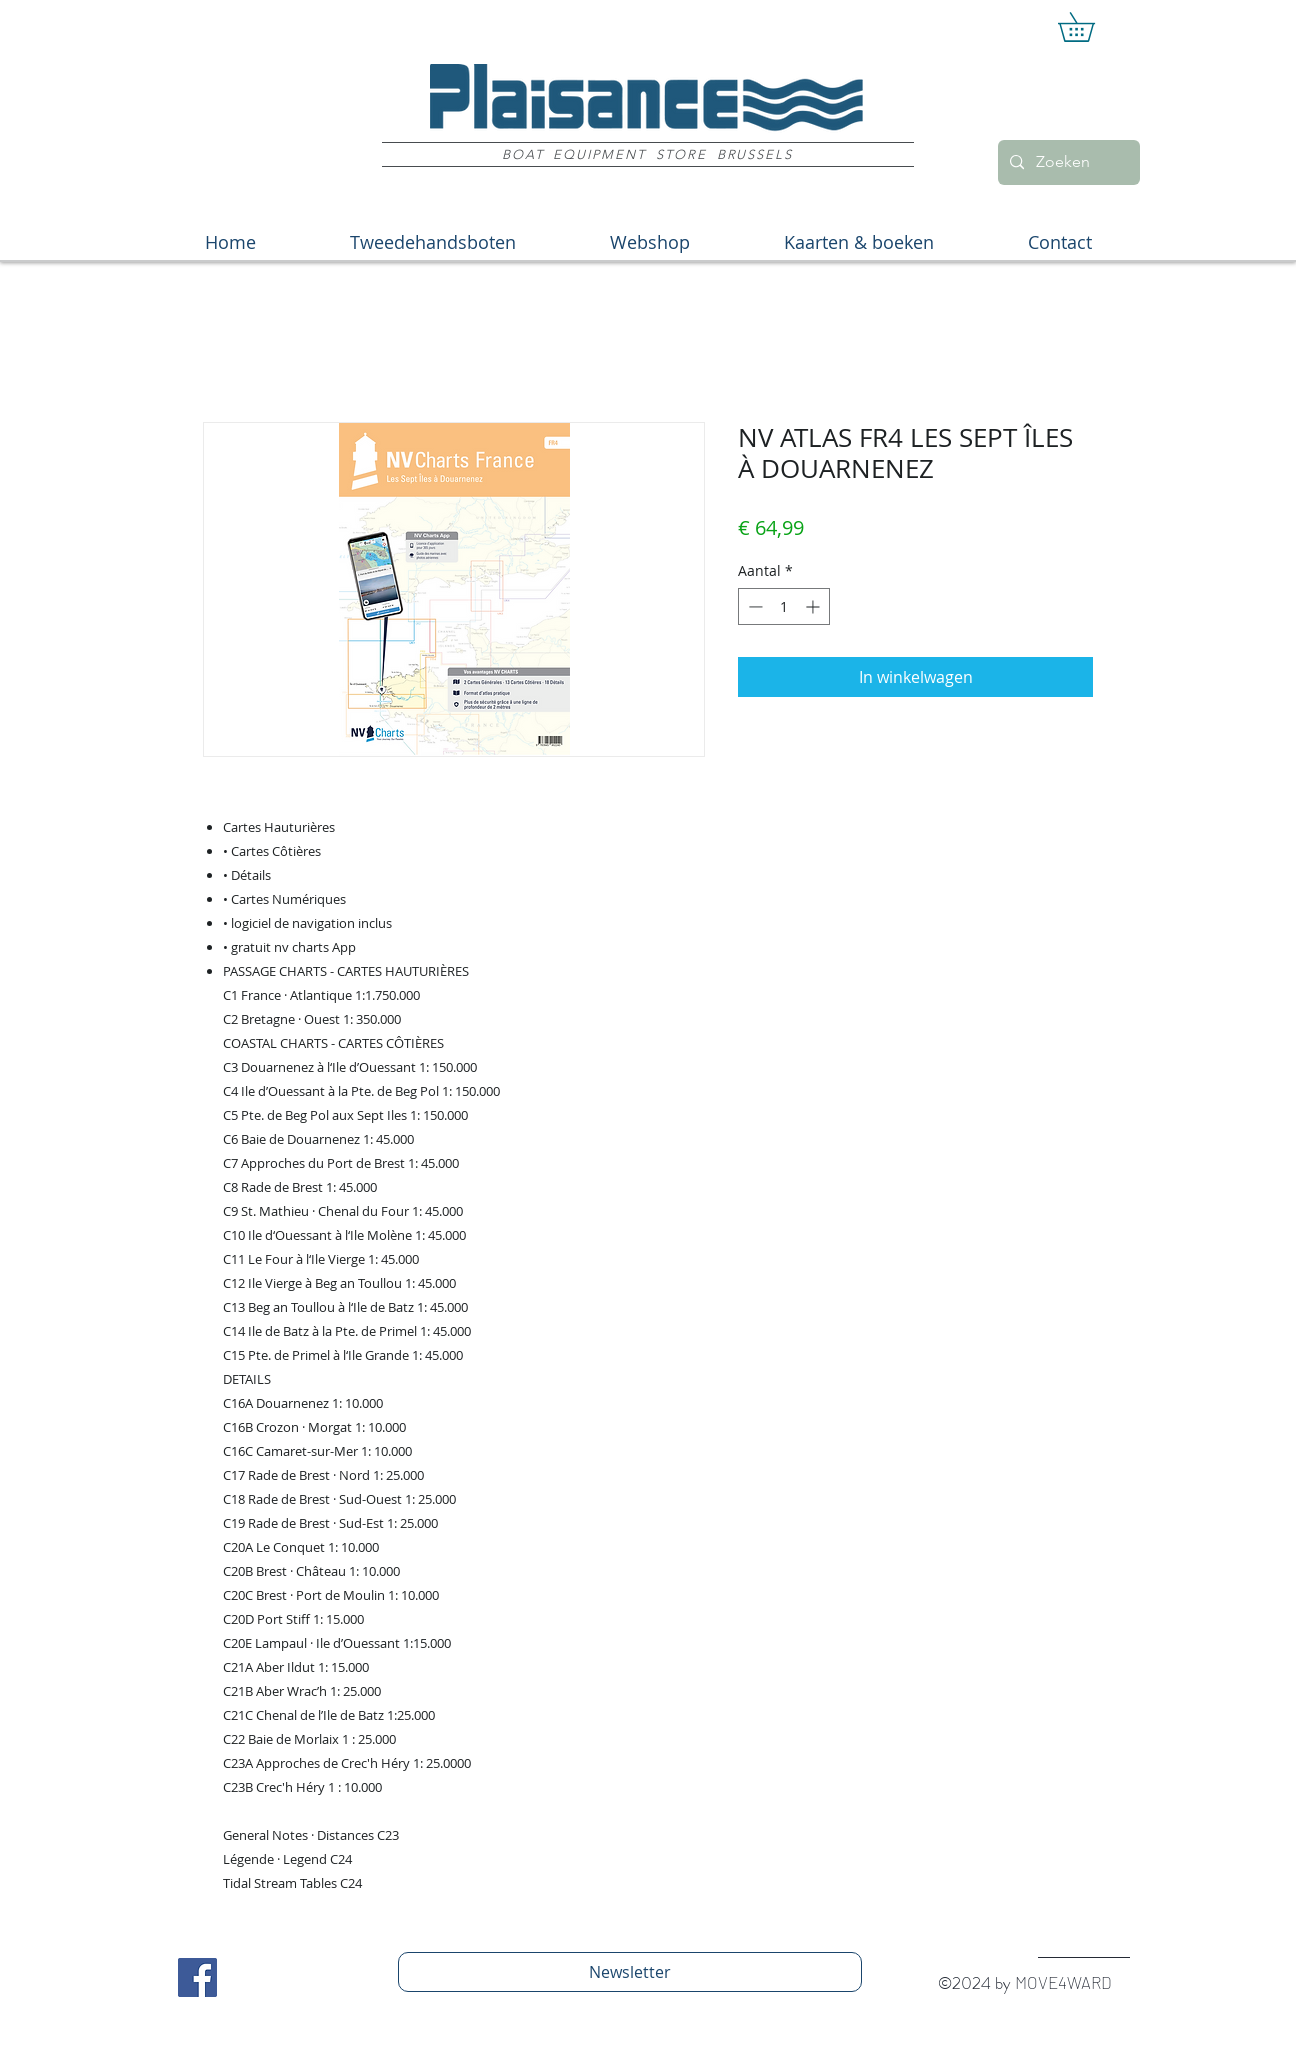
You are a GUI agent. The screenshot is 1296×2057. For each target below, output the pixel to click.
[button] (1090, 27)
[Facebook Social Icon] (197, 1977)
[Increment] (814, 606)
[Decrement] (753, 606)
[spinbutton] (784, 606)
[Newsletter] (630, 1972)
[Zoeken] (1067, 162)
